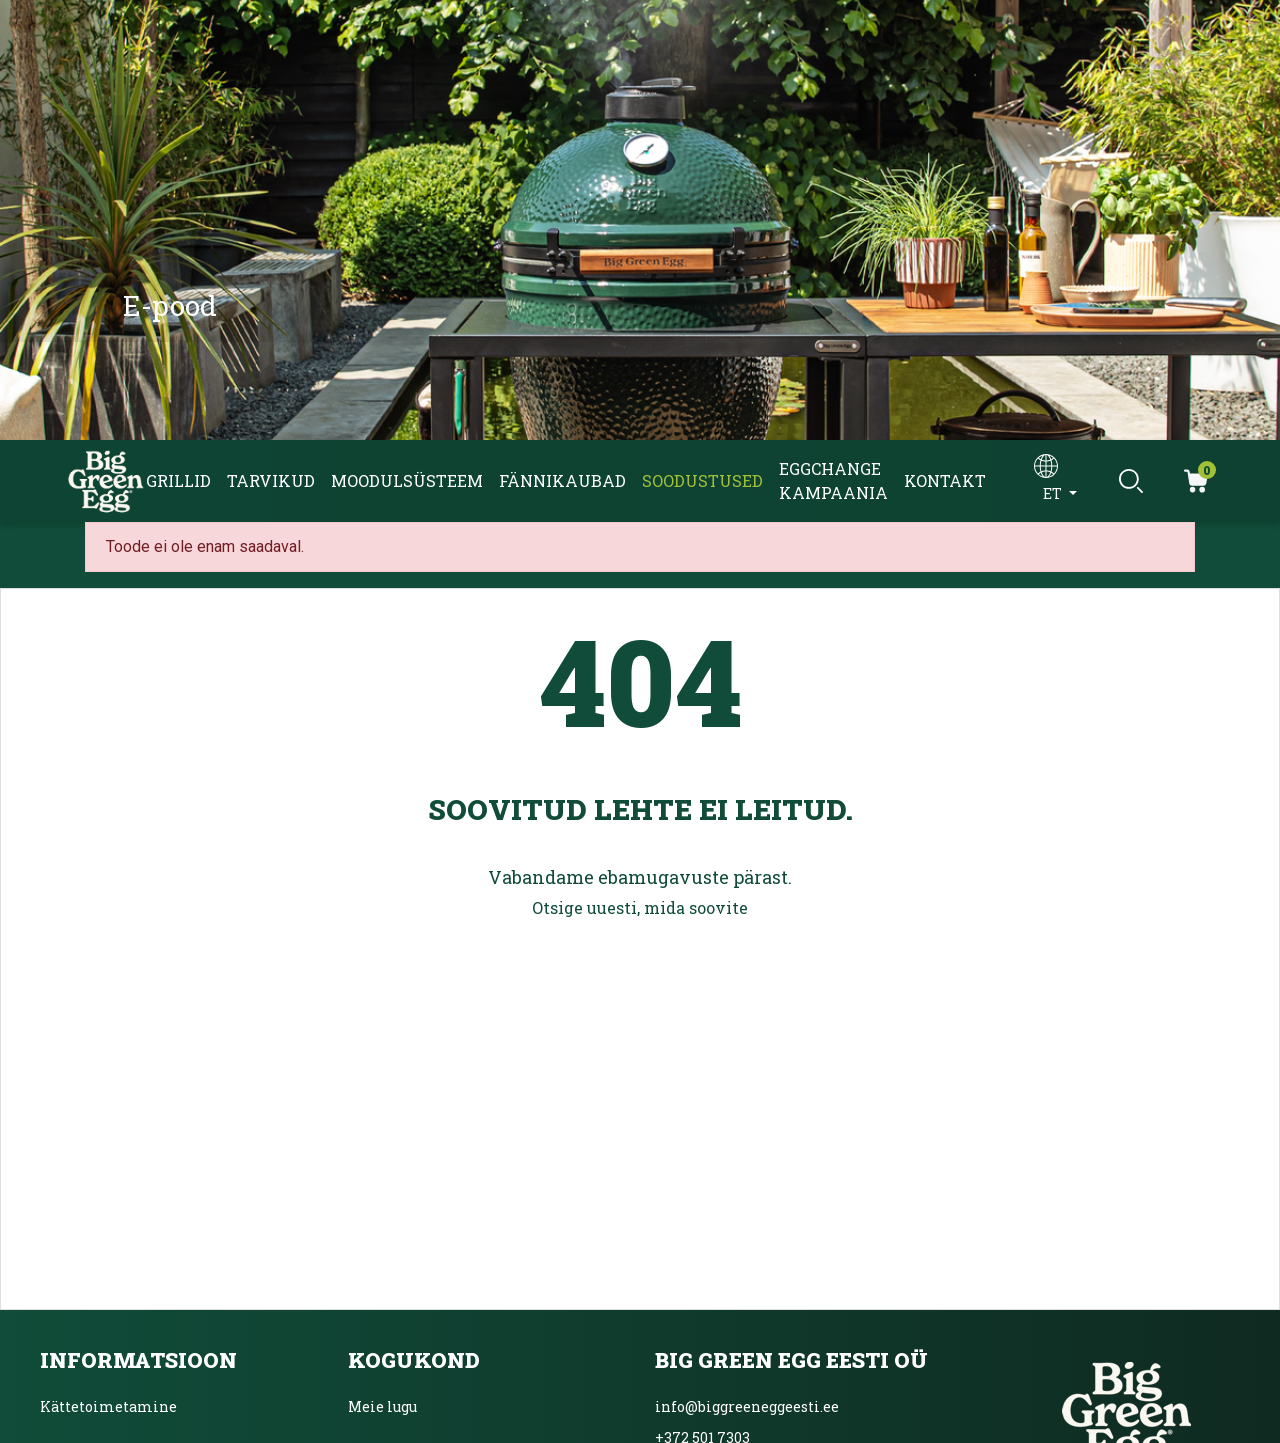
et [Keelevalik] (1054, 493)
